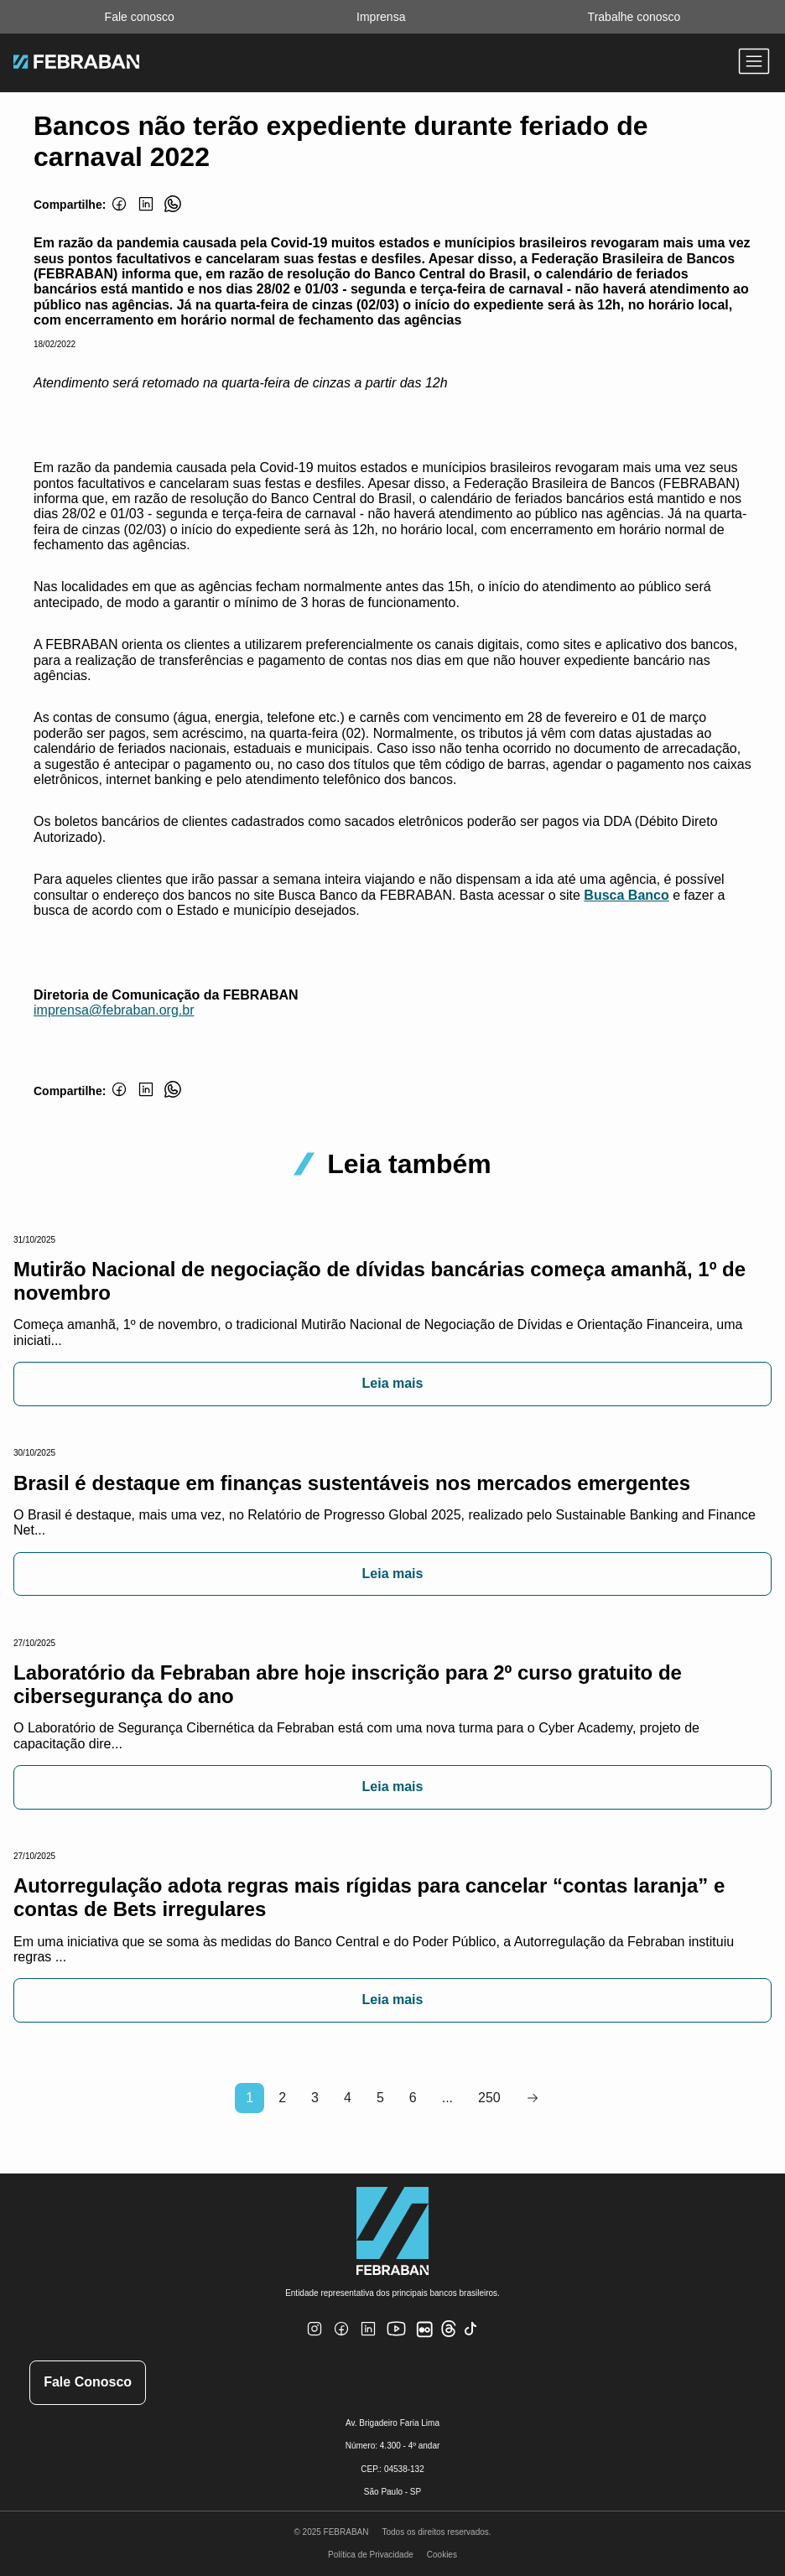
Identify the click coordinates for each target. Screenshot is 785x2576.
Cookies (442, 2554)
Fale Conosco (88, 2382)
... (447, 2097)
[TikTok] (471, 2339)
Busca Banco (626, 895)
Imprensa (380, 16)
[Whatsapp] (172, 213)
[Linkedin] (146, 213)
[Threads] (448, 2334)
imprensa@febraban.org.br (114, 1010)
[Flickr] (427, 2338)
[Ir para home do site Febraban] (76, 64)
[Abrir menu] (754, 63)
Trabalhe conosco (634, 16)
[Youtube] (398, 2342)
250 (489, 2097)
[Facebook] (119, 213)
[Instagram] (314, 2339)
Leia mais (393, 1383)
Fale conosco (139, 16)
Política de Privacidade (370, 2554)
